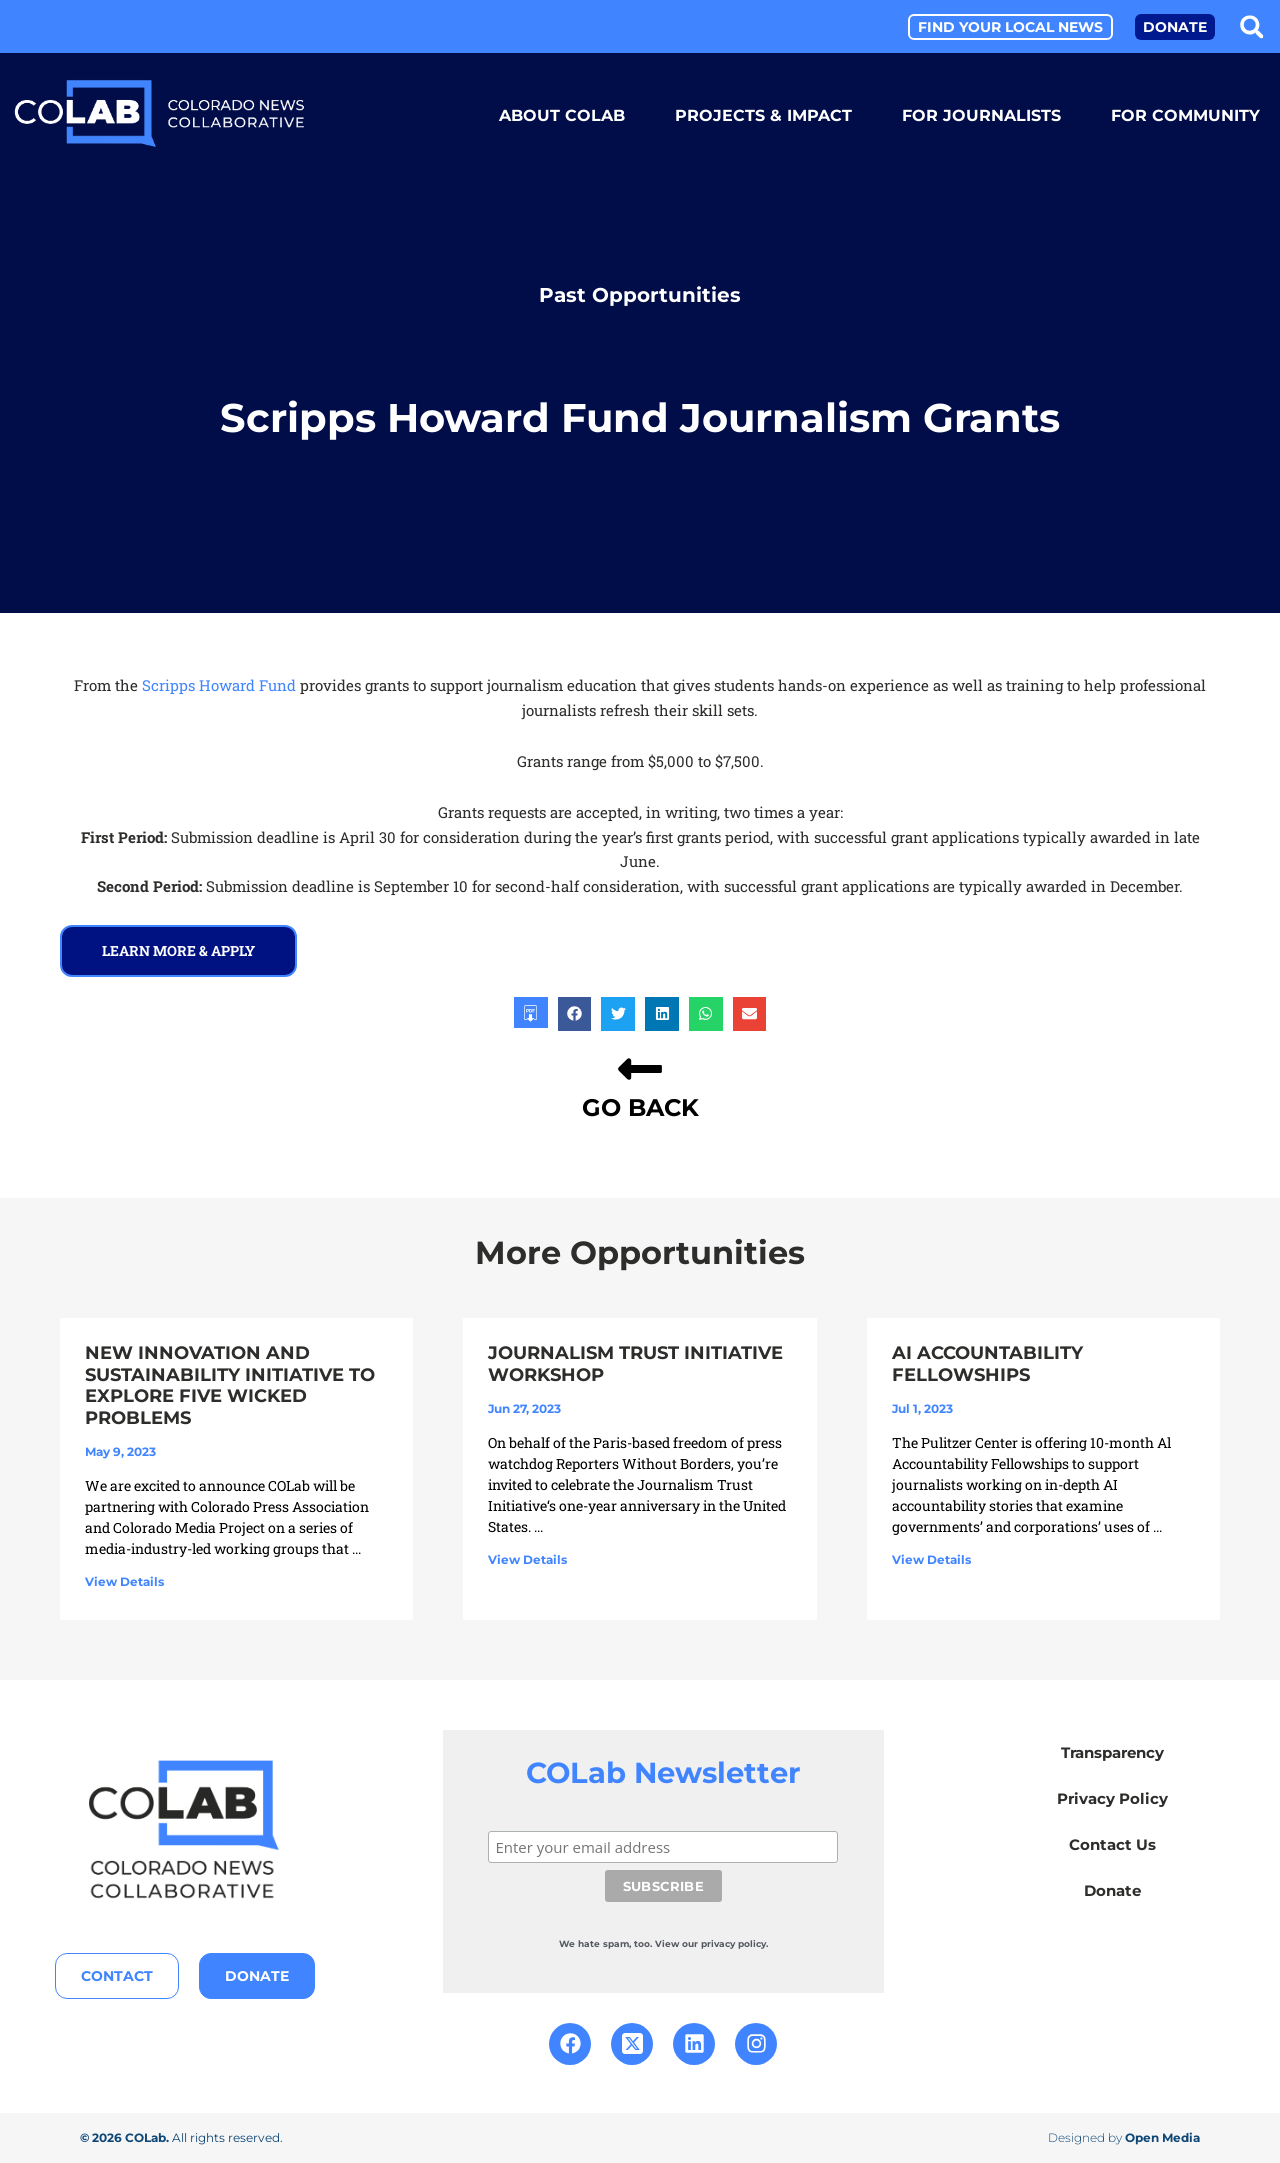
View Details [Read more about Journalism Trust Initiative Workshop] (527, 1559)
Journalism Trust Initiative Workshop (635, 1364)
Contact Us (1112, 1844)
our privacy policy (724, 1943)
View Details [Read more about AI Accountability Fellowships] (931, 1559)
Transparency (1112, 1752)
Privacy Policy (1112, 1798)
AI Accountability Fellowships (987, 1364)
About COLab (562, 115)
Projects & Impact (763, 115)
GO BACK (640, 1107)
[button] (1251, 26)
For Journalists (981, 115)
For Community (1185, 115)
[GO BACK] (640, 1069)
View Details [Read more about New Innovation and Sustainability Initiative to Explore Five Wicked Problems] (124, 1581)
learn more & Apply (178, 950)
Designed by (1124, 2137)
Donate (1112, 1890)
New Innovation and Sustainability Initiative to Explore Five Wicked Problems (230, 1385)
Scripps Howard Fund (221, 685)
